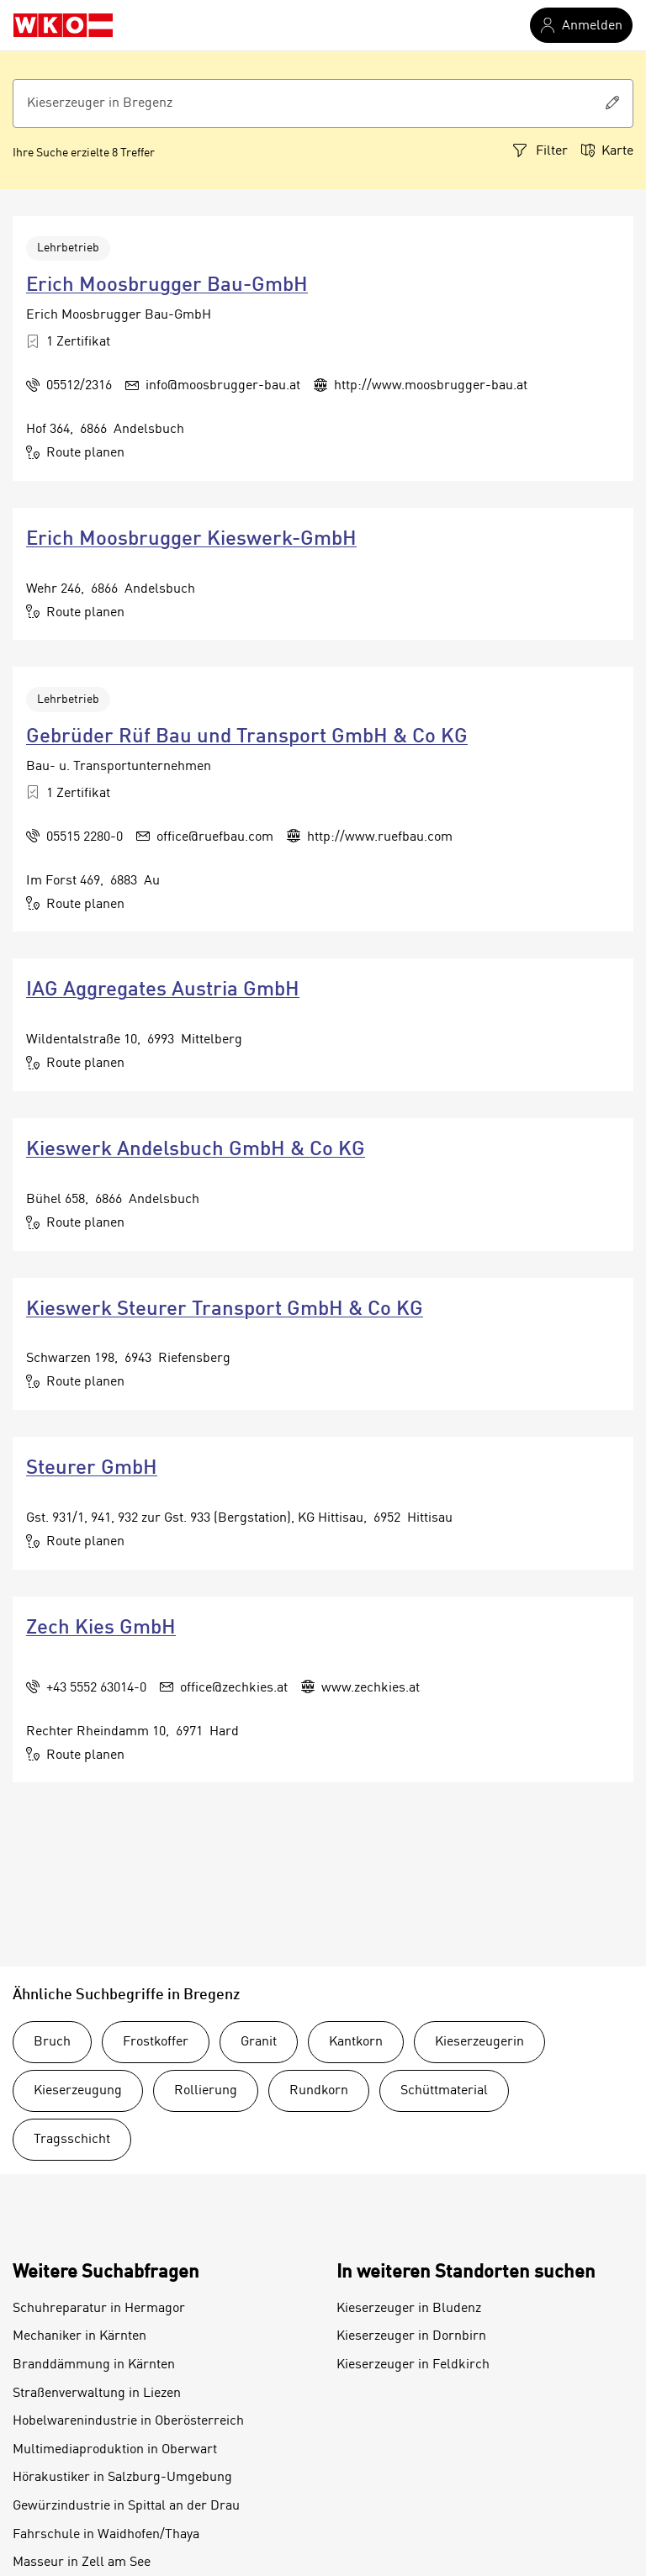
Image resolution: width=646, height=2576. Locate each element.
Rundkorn (318, 2091)
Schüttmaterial (444, 2091)
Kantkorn (356, 2042)
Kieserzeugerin (479, 2042)
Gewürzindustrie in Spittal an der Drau (126, 2506)
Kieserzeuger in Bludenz (408, 2308)
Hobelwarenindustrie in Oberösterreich (128, 2421)
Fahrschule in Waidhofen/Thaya (106, 2535)
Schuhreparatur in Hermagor (99, 2308)
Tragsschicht (72, 2139)
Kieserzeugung (78, 2091)
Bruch (52, 2042)
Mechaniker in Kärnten (79, 2336)
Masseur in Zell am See (82, 2562)
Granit (259, 2042)
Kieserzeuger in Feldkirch (413, 2365)
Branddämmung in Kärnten (94, 2365)
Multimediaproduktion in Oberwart (115, 2450)
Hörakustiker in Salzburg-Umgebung (122, 2477)
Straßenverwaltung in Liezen (97, 2393)
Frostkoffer (155, 2042)
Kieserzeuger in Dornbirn (411, 2336)
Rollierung (205, 2091)
